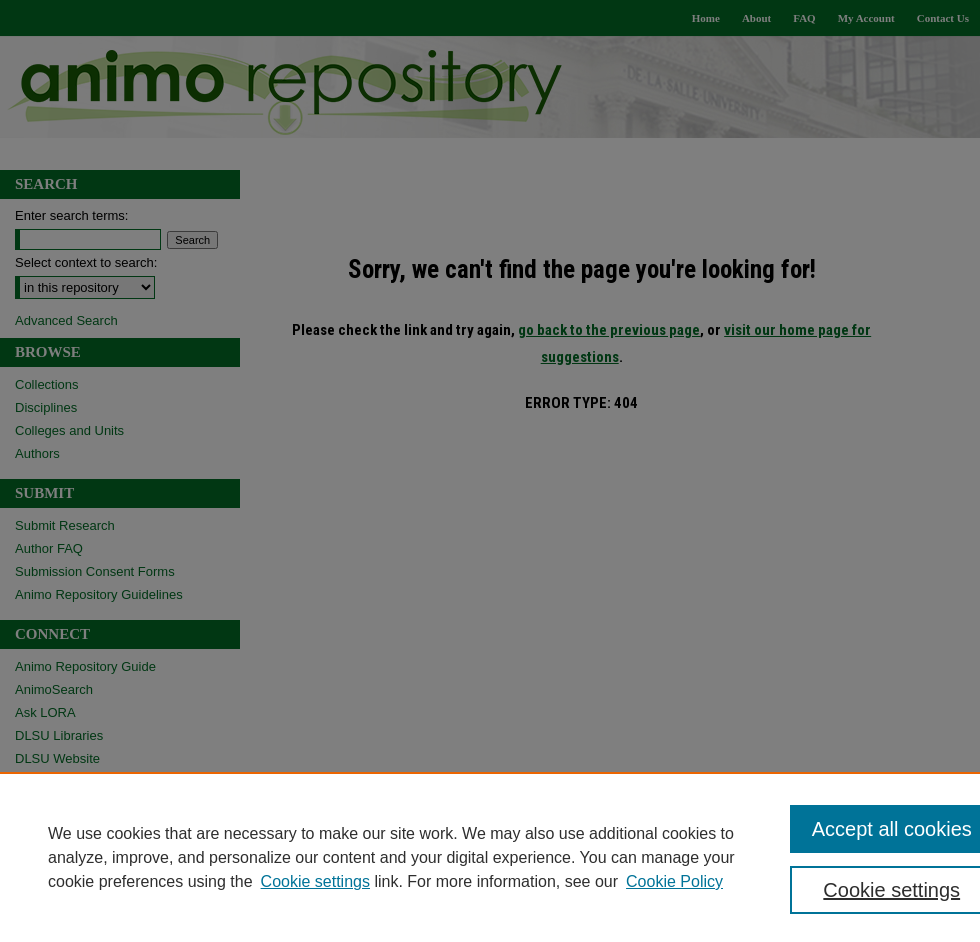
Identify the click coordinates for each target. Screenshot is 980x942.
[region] (490, 857)
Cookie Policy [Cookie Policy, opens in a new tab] (674, 881)
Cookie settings (315, 881)
